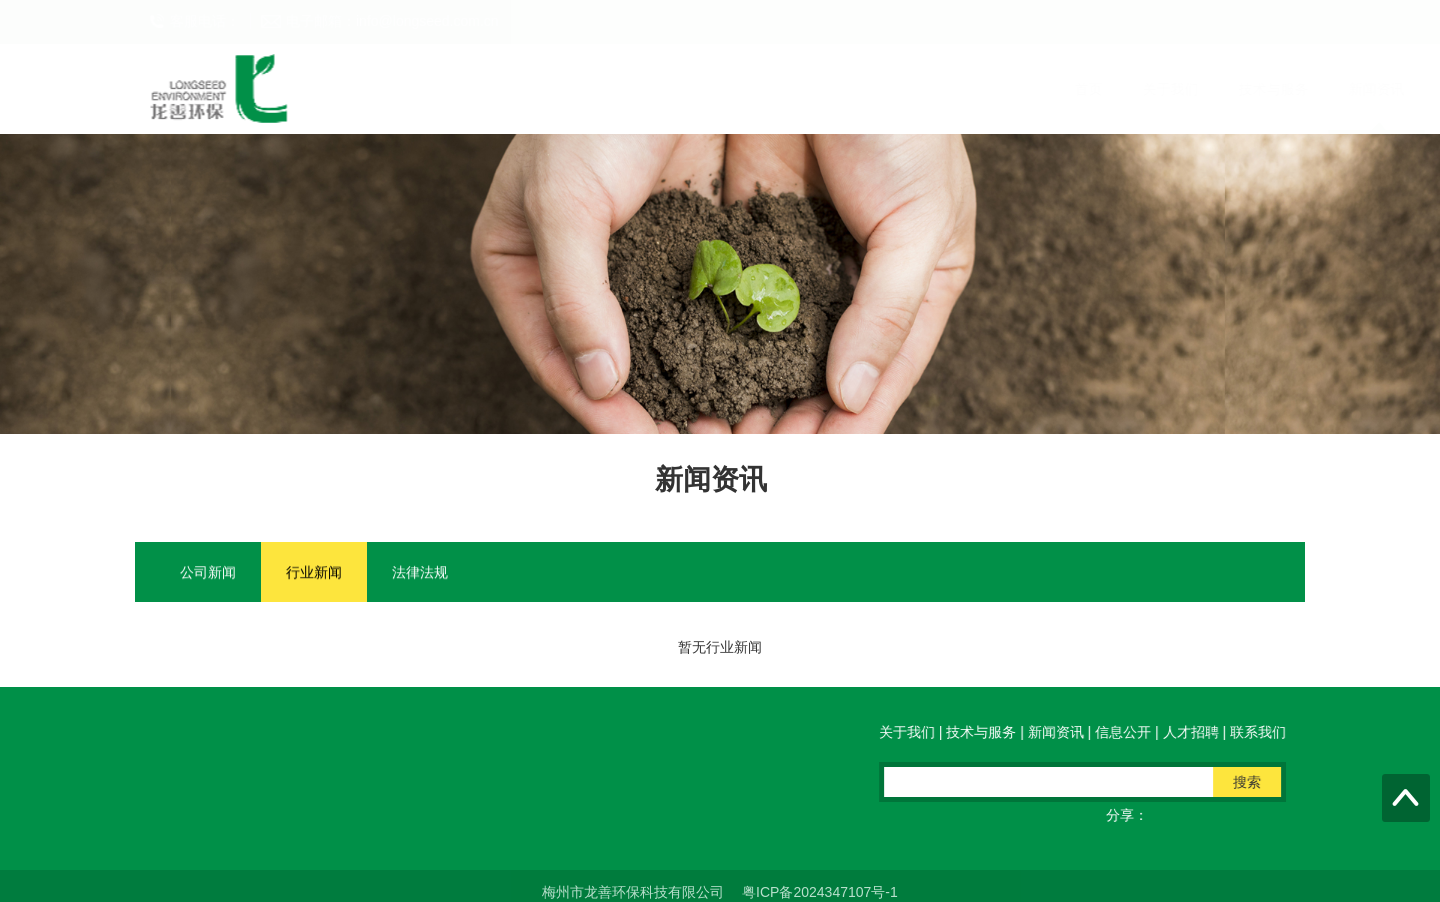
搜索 (1252, 782)
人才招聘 (911, 89)
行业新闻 (314, 573)
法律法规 (420, 573)
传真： (551, 793)
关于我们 (513, 89)
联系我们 (1007, 89)
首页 (431, 89)
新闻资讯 (719, 89)
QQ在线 (639, 793)
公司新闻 (208, 573)
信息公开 (815, 89)
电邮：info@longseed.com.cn (396, 793)
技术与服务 (616, 89)
